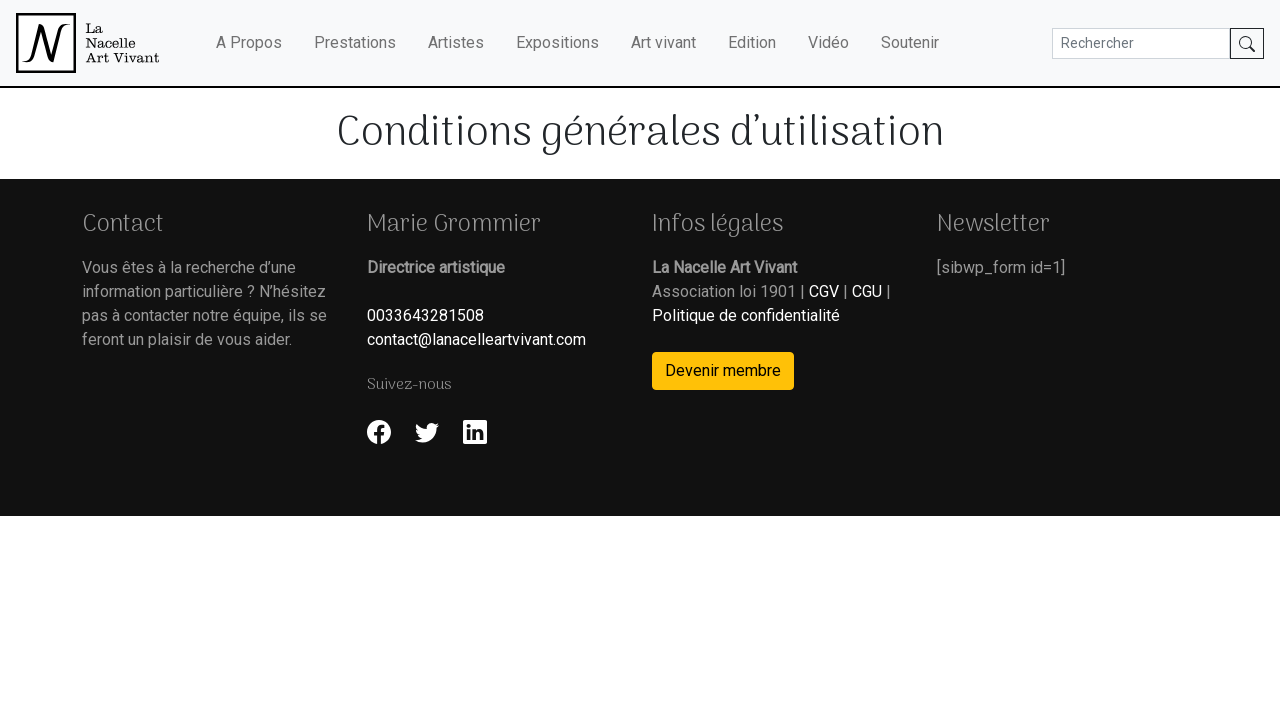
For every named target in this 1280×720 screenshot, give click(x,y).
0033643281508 (425, 315)
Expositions (557, 42)
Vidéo (828, 42)
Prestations (355, 42)
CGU (867, 291)
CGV (824, 291)
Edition (752, 42)
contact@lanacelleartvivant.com (476, 339)
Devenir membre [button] (723, 370)
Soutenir (910, 42)
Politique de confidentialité (746, 315)
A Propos (249, 42)
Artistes (456, 42)
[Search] (1141, 43)
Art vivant (663, 42)
